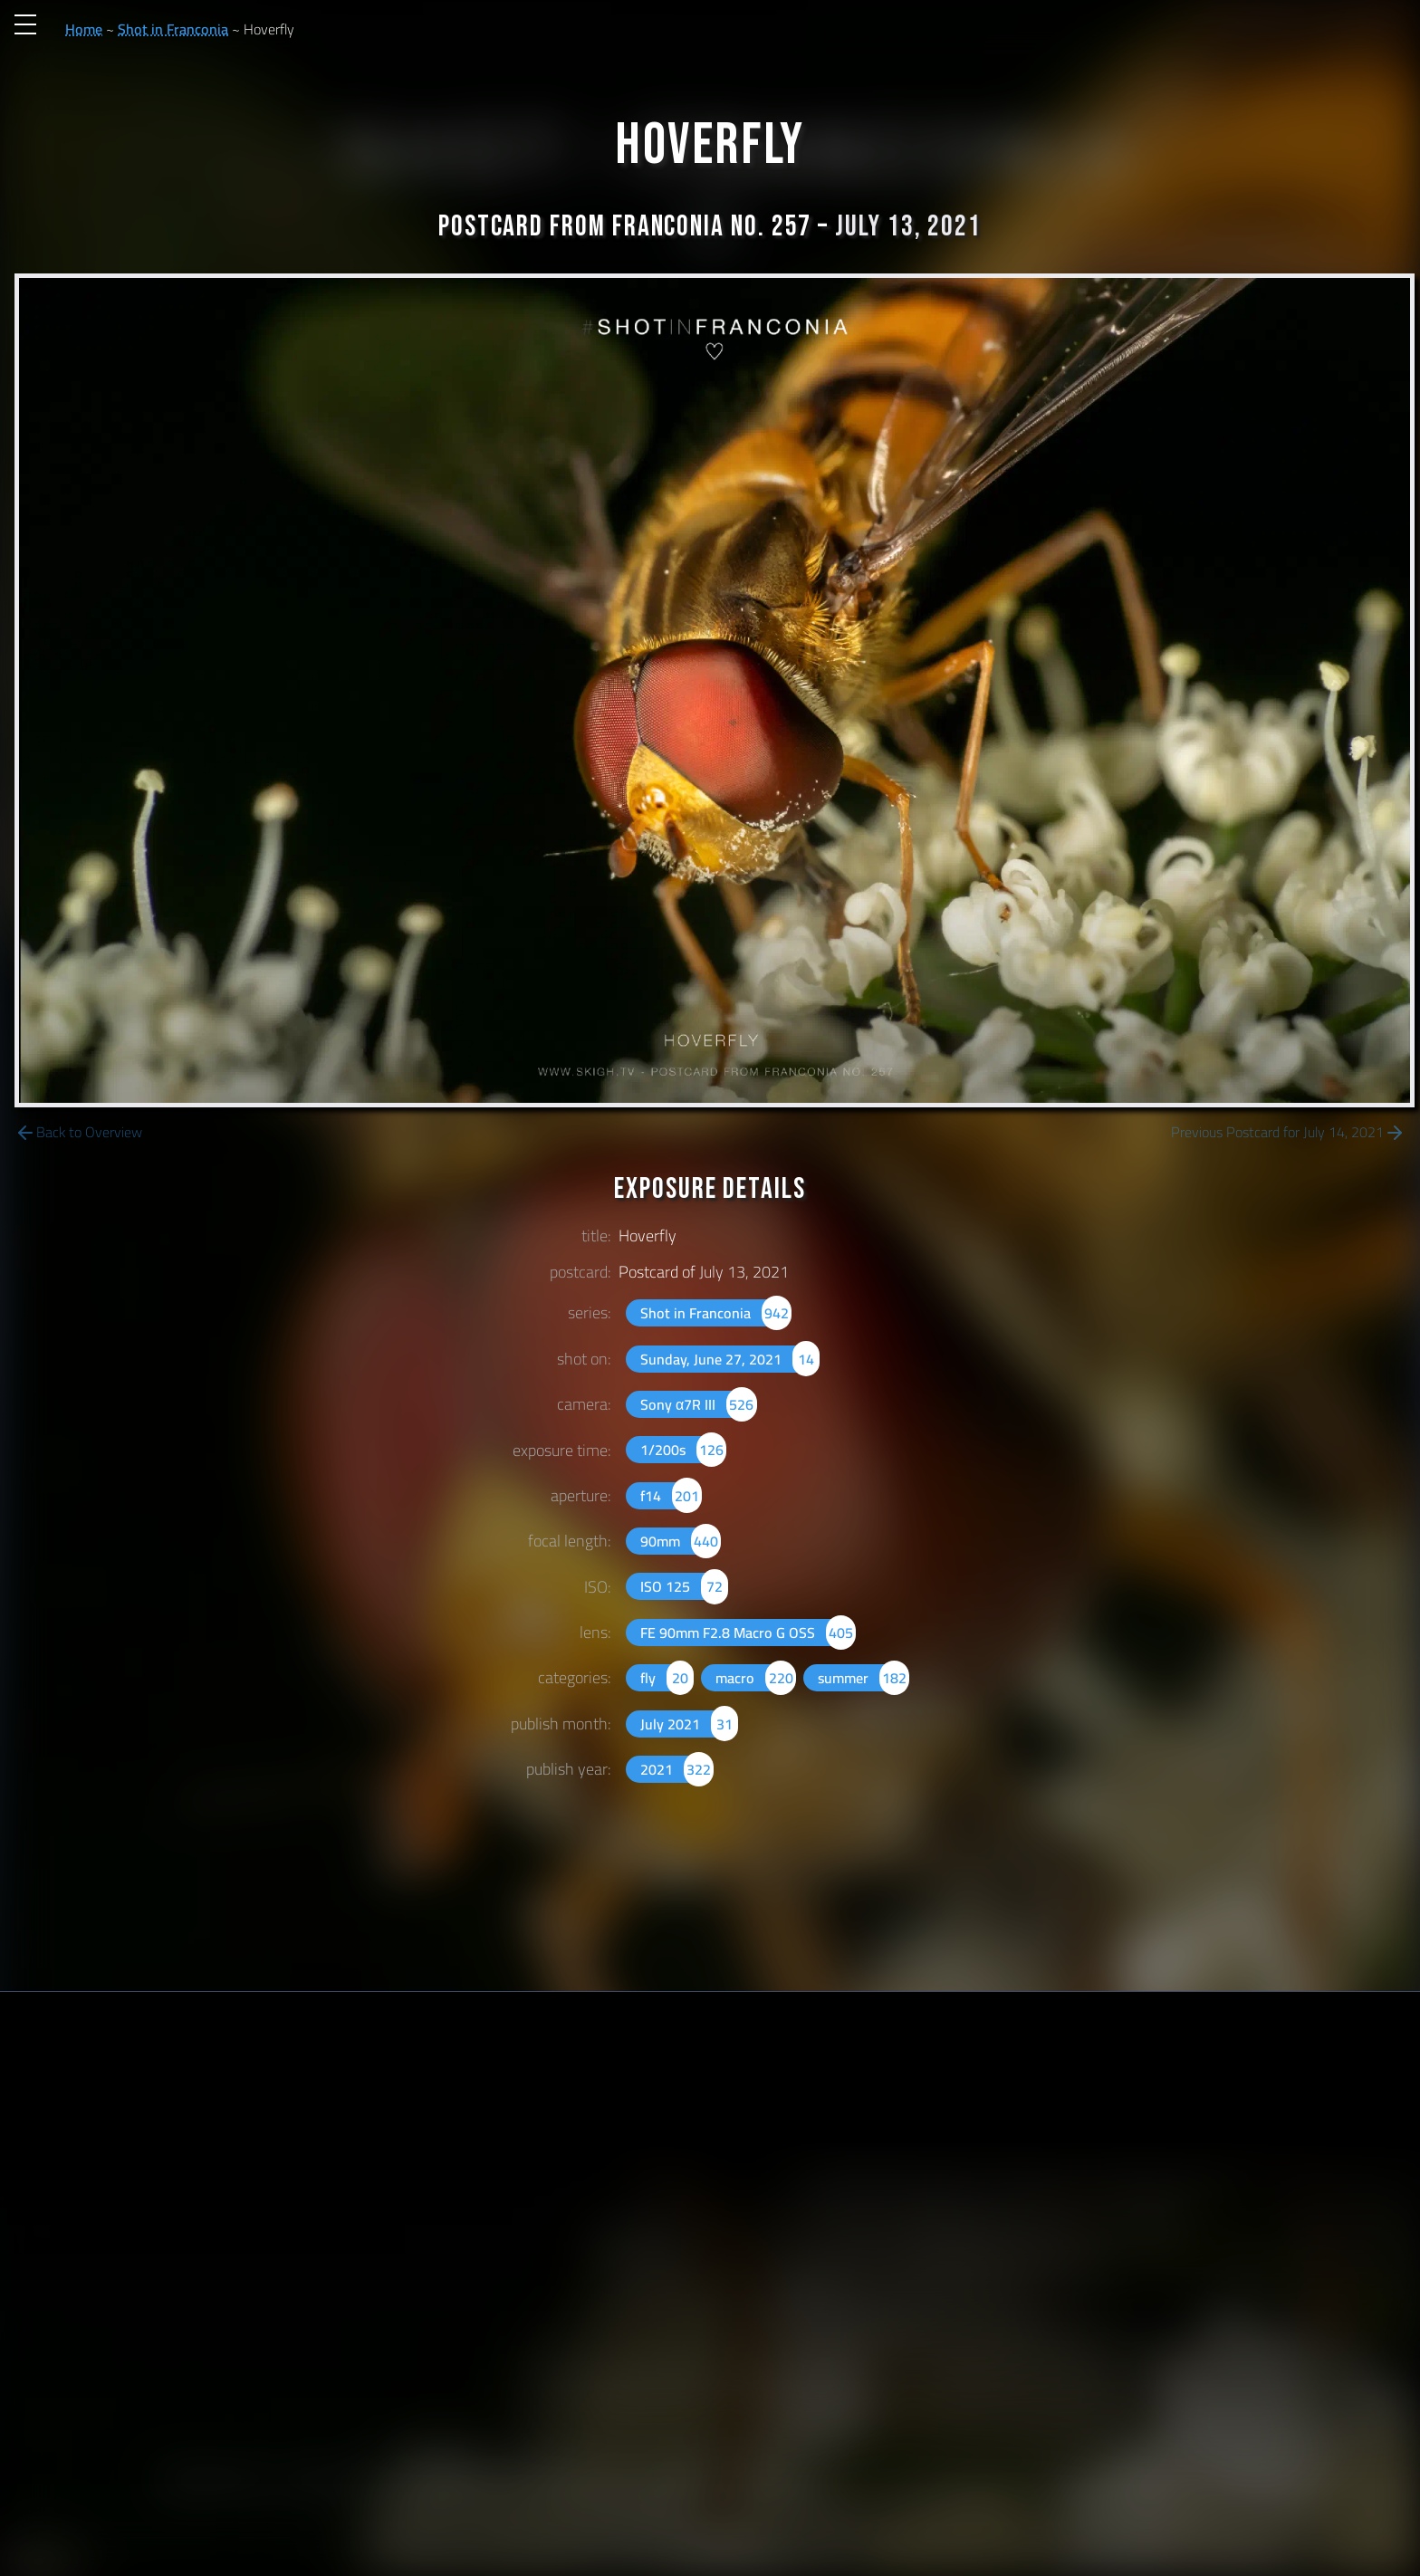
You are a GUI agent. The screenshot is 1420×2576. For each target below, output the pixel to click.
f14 (671, 1495)
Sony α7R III (698, 1404)
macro (755, 1677)
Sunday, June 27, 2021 (730, 1359)
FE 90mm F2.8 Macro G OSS (748, 1632)
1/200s (683, 1449)
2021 (677, 1769)
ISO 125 (684, 1586)
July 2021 (689, 1724)
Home (83, 29)
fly (667, 1677)
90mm (680, 1541)
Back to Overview (78, 1133)
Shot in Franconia (173, 29)
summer (863, 1677)
